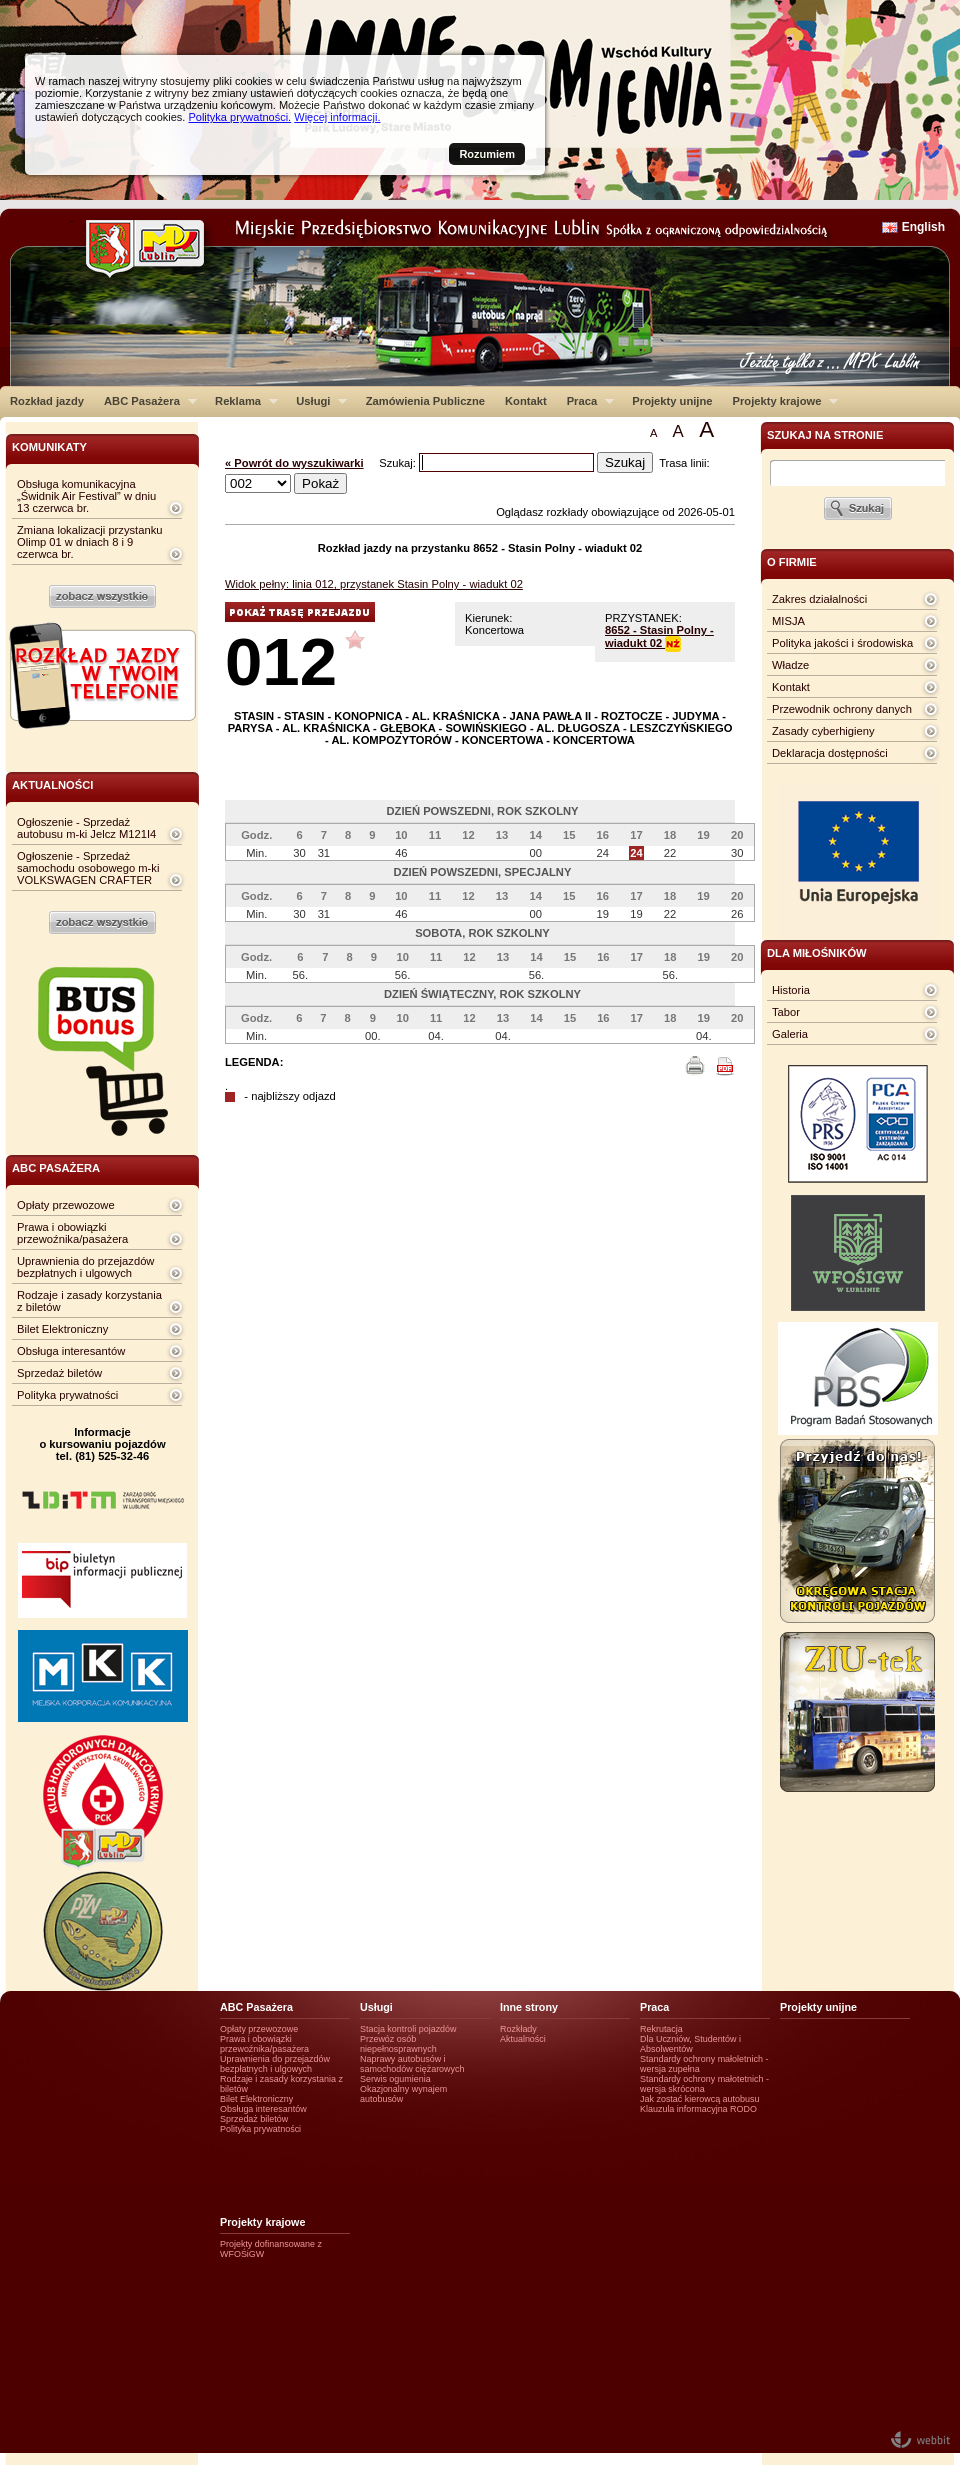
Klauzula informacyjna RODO (698, 2109)
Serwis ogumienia (395, 2079)
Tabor (786, 1012)
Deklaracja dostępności (830, 753)
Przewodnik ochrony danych (842, 709)
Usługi (316, 401)
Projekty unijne (672, 401)
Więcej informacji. (337, 117)
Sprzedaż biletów (59, 1373)
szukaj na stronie (825, 435)
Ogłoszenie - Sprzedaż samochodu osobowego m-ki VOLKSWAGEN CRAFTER (88, 868)
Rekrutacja (661, 2029)
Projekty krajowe (781, 401)
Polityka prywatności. (239, 117)
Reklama (241, 401)
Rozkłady (518, 2029)
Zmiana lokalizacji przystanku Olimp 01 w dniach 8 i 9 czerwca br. (90, 542)
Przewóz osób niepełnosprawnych (398, 2044)
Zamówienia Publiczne (425, 401)
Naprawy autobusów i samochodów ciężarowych (412, 2064)
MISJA (788, 621)
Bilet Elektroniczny (62, 1329)
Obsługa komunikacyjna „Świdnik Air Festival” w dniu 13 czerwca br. (86, 496)
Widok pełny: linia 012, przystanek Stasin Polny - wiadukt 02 (374, 584)
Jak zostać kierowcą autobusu (699, 2099)
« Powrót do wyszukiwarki (294, 463)
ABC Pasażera (145, 401)
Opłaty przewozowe (66, 1205)
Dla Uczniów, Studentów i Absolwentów (690, 2044)
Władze (790, 665)
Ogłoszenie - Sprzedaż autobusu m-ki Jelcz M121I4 (86, 828)
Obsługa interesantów (71, 1351)
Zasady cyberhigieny (823, 731)
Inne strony (529, 2007)
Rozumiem (487, 154)
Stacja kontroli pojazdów (408, 2029)
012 (281, 661)
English (923, 227)
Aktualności (523, 2039)
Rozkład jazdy (47, 401)
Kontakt (526, 401)
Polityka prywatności (67, 1395)
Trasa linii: (684, 463)
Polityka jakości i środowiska (842, 643)
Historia (791, 990)
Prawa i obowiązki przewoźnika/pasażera (72, 1233)
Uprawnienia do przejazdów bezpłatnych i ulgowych (85, 1267)
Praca (585, 401)
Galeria (790, 1034)
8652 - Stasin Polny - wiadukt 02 (659, 636)
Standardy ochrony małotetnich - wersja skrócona (704, 2084)
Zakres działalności (819, 599)
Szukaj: (399, 463)
